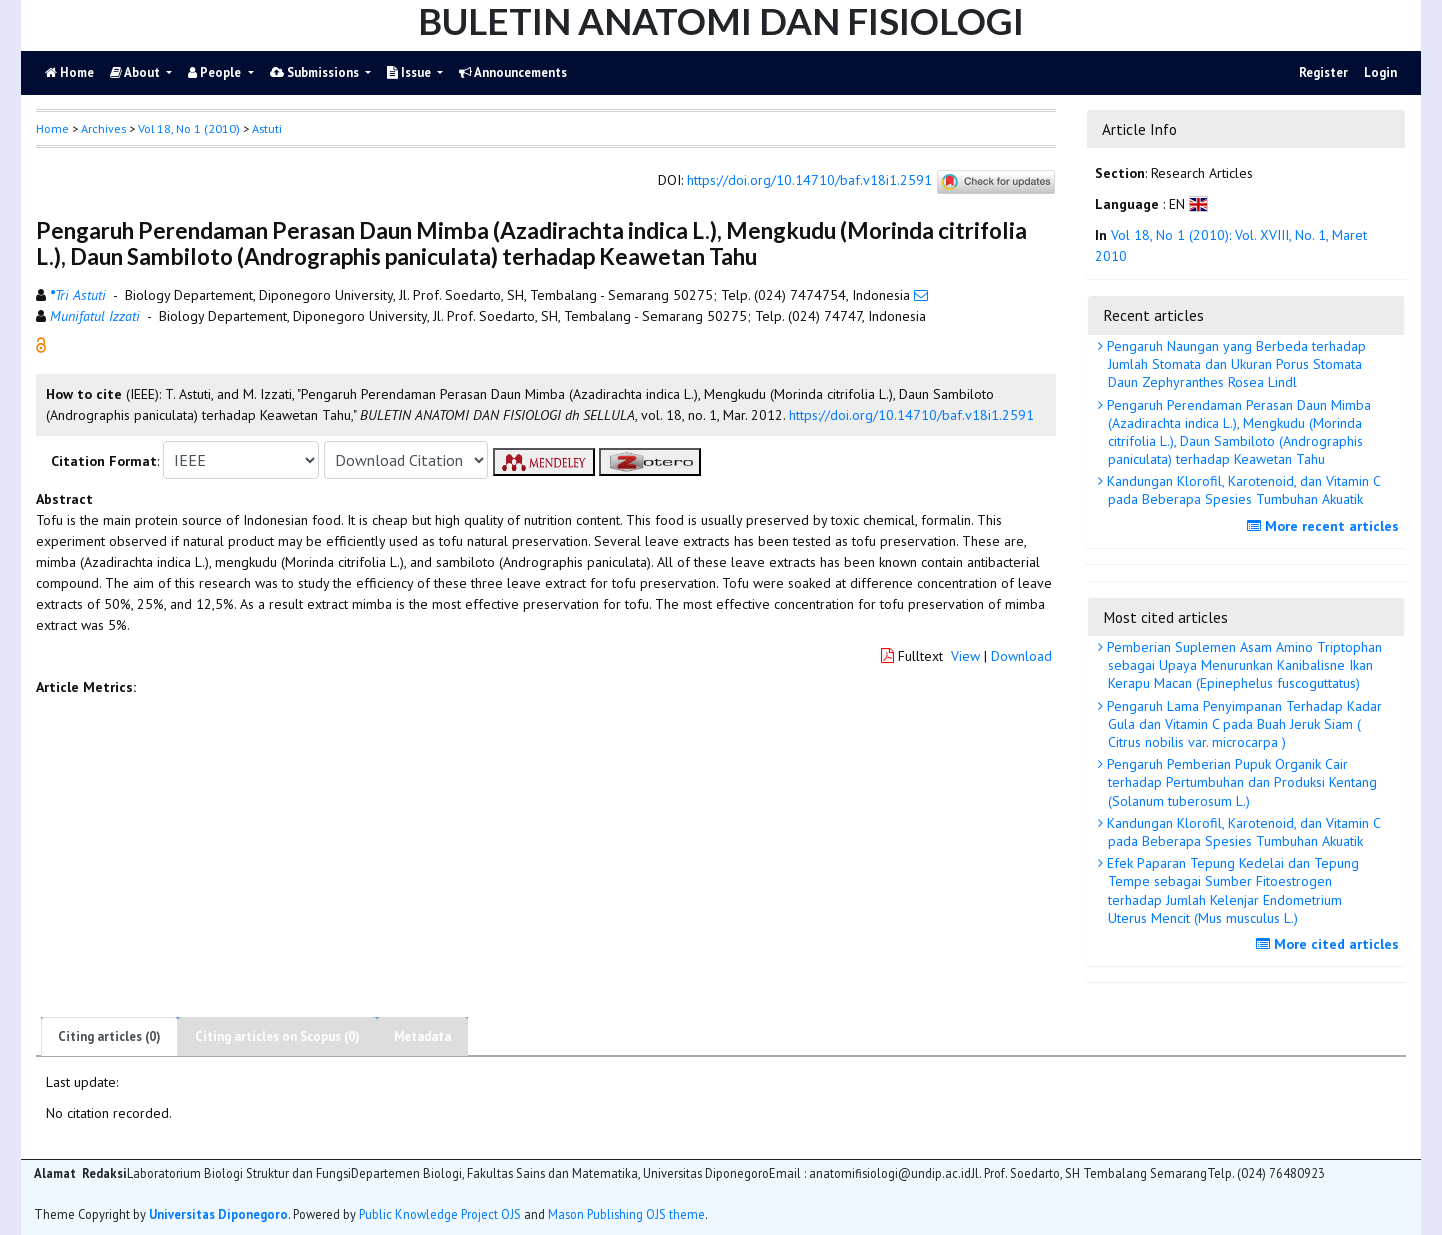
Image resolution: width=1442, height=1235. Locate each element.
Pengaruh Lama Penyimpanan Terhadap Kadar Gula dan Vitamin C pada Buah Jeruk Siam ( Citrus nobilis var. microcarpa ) (1242, 724)
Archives (103, 128)
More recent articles (1325, 526)
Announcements (513, 72)
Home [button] (52, 128)
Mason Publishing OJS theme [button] (626, 1214)
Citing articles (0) (109, 1036)
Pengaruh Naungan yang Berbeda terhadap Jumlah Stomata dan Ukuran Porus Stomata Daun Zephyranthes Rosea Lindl (1234, 364)
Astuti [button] (267, 128)
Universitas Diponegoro (218, 1214)
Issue (410, 72)
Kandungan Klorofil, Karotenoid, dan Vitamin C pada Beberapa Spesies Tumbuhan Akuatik (1242, 490)
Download (1021, 656)
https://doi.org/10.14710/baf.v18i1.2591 (809, 181)
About (136, 72)
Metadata (422, 1036)
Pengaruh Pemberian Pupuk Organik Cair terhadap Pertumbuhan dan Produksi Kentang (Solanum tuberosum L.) (1240, 782)
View (965, 656)
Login (1380, 72)
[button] (41, 344)
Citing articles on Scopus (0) (277, 1036)
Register (1323, 72)
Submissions (316, 72)
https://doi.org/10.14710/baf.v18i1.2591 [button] (911, 415)
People (216, 72)
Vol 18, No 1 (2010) (189, 128)
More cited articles (1330, 944)
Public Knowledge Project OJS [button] (440, 1214)
